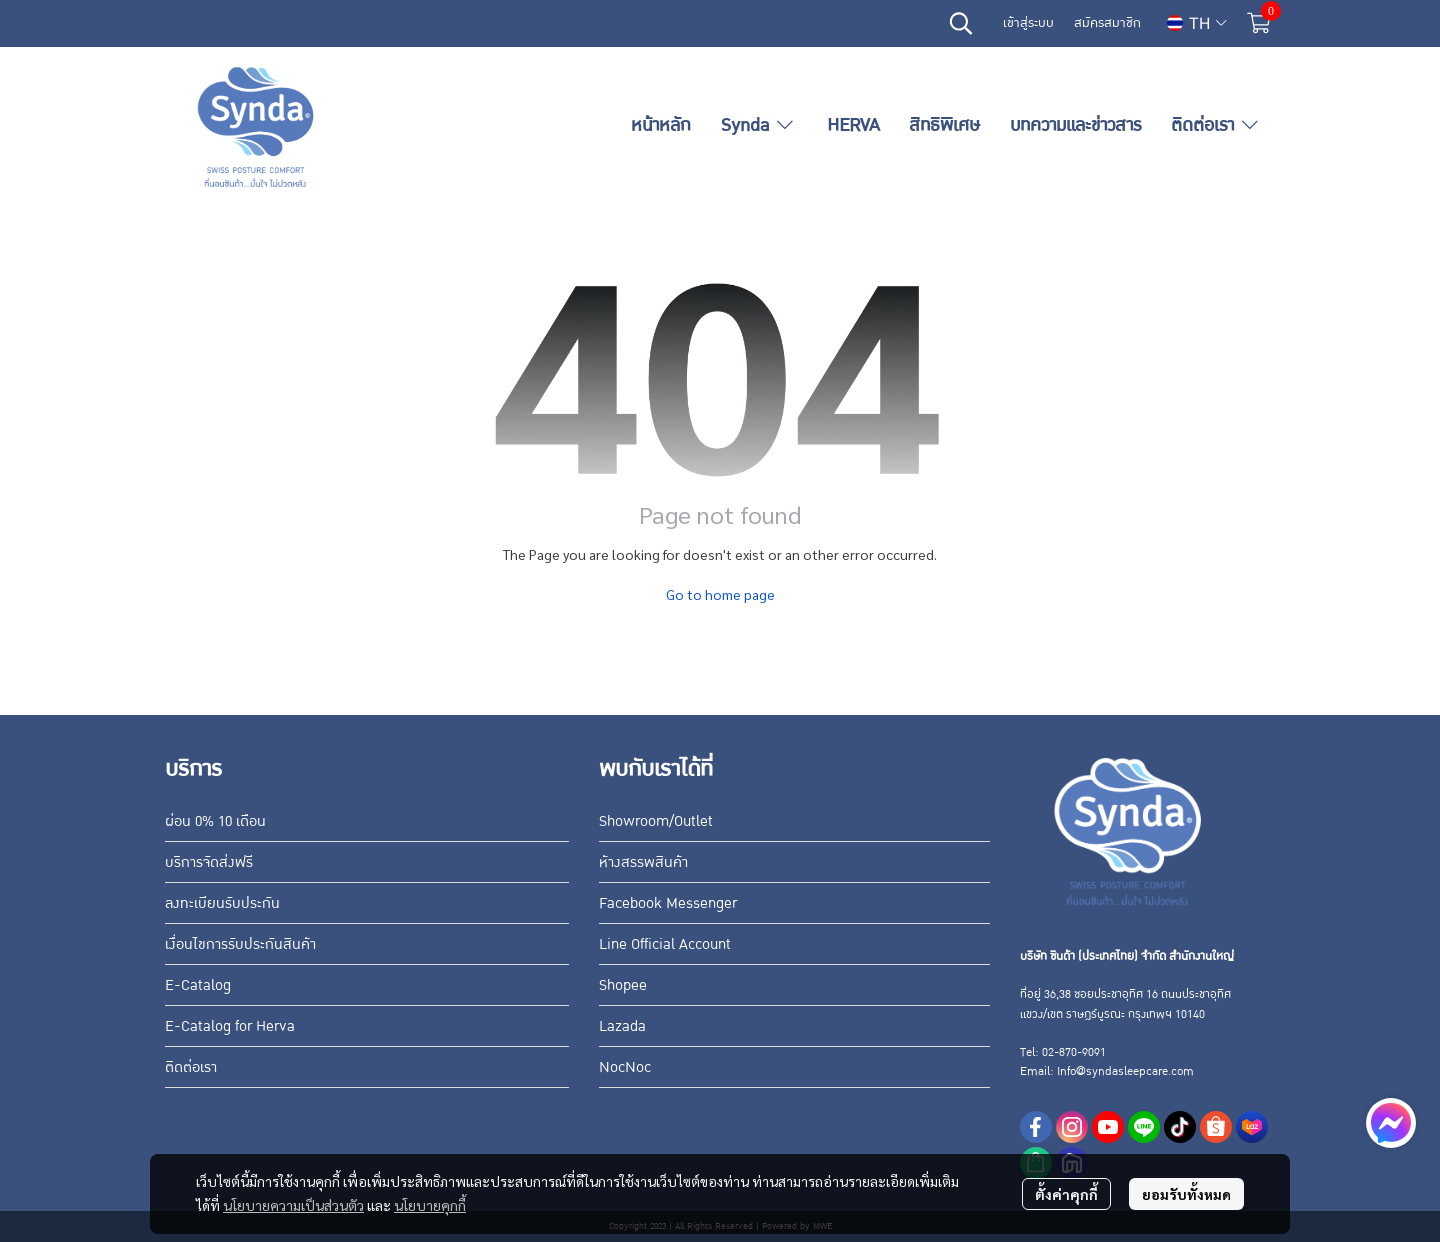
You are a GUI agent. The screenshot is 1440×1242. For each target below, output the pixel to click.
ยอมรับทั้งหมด (1186, 1194)
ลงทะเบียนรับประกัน (222, 903)
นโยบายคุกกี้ (430, 1205)
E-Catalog (198, 985)
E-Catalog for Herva (230, 1026)
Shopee (623, 985)
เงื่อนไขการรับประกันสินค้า (240, 944)
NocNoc (625, 1067)
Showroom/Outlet (656, 821)
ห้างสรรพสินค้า (643, 862)
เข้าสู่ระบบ (1028, 23)
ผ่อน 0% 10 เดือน (215, 821)
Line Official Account (665, 944)
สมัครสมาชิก (1107, 23)
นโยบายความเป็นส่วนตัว (293, 1205)
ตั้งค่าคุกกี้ (1066, 1194)
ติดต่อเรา (191, 1067)
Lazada (622, 1026)
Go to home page (720, 594)
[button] (961, 23)
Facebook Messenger (668, 903)
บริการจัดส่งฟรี (209, 862)
